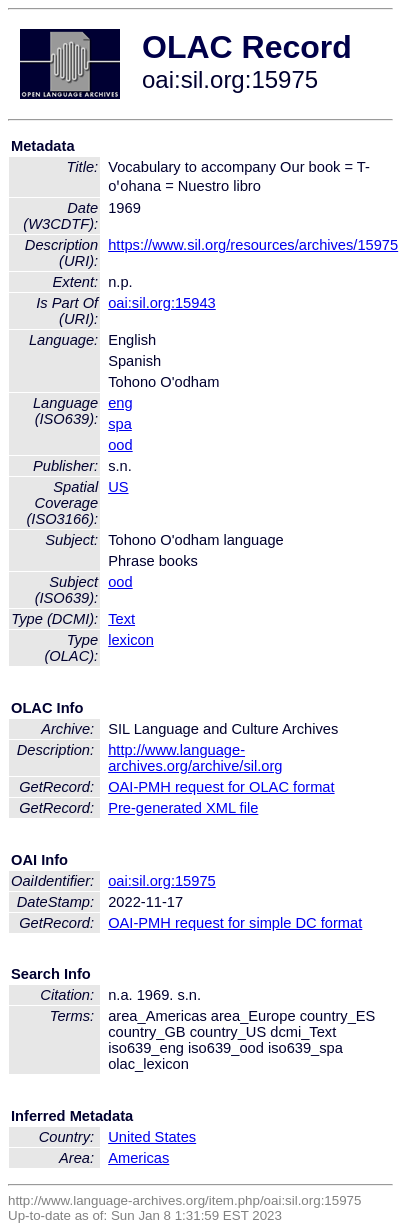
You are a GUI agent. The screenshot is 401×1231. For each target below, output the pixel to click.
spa (120, 424)
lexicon (131, 640)
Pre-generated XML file (183, 808)
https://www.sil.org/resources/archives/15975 (253, 245)
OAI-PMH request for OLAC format (221, 787)
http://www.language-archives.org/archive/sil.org (195, 758)
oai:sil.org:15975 (162, 881)
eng (120, 403)
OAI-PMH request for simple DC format (235, 923)
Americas (138, 1158)
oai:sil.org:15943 (162, 303)
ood (120, 445)
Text (121, 619)
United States (152, 1137)
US (118, 487)
